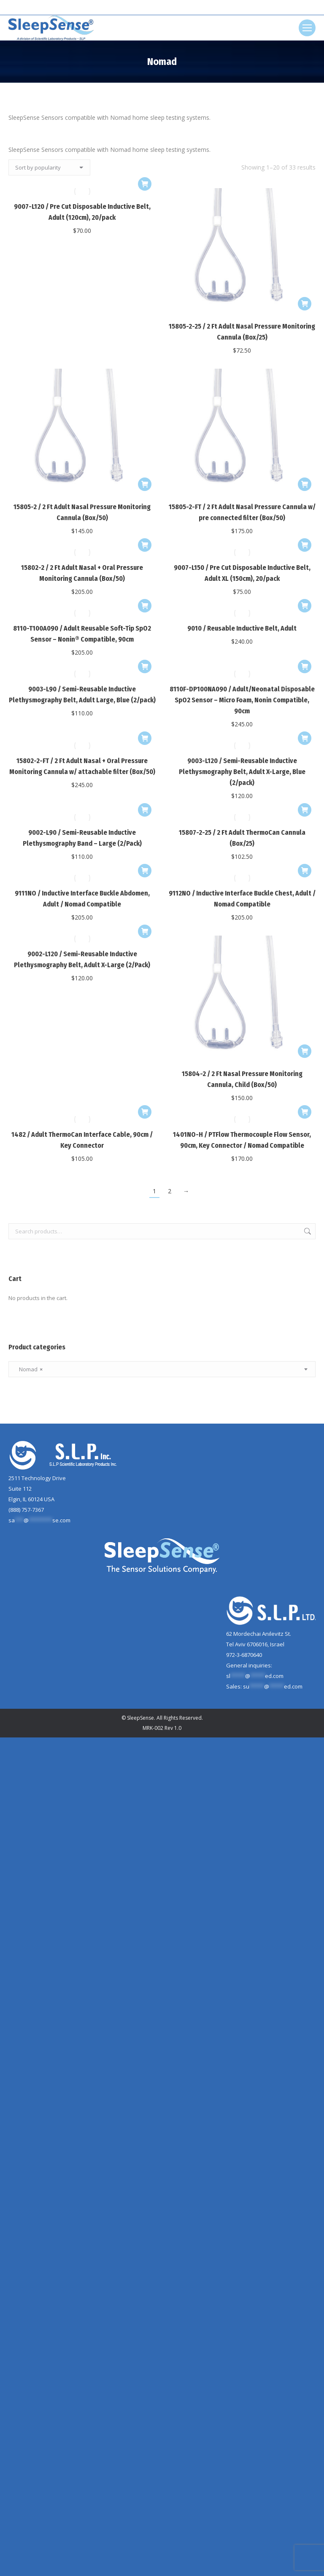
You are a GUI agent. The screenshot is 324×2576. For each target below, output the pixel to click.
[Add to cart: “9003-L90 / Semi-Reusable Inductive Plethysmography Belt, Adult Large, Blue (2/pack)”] (144, 666)
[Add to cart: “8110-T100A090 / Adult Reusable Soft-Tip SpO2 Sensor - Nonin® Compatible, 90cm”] (144, 605)
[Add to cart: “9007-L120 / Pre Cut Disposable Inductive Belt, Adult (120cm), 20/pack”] (144, 184)
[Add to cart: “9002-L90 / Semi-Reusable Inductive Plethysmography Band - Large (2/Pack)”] (144, 810)
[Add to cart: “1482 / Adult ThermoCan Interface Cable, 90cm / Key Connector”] (144, 1112)
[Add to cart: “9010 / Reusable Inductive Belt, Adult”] (304, 605)
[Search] (162, 8)
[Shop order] (49, 167)
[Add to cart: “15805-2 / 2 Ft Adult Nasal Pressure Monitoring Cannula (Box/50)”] (144, 484)
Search (306, 1231)
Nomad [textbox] (29, 1369)
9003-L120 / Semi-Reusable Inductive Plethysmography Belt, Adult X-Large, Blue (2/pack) (242, 772)
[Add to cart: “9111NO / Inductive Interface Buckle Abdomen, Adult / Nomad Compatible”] (144, 870)
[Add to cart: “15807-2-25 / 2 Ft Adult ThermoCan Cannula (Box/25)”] (304, 810)
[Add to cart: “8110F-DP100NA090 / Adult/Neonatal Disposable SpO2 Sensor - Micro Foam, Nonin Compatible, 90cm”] (304, 666)
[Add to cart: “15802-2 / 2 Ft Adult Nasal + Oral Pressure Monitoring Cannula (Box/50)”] (144, 545)
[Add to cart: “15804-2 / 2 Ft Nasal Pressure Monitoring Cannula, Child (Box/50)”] (304, 1051)
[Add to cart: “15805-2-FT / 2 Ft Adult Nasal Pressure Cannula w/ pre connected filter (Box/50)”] (304, 484)
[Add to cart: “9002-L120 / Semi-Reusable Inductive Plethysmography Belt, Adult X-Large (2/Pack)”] (144, 931)
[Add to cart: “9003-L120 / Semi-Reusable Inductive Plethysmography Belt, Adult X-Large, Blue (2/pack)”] (304, 738)
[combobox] (162, 1369)
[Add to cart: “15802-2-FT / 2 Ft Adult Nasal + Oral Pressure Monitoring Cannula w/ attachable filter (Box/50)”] (144, 738)
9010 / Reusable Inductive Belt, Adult (242, 628)
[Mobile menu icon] (307, 27)
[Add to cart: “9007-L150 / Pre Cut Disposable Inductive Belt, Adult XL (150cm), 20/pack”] (304, 545)
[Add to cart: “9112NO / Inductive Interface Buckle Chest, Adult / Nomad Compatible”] (304, 870)
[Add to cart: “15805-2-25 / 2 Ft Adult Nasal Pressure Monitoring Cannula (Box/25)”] (304, 303)
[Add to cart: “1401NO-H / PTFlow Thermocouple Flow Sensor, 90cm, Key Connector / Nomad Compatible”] (304, 1112)
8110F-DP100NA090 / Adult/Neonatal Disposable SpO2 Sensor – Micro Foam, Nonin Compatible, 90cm (242, 700)
